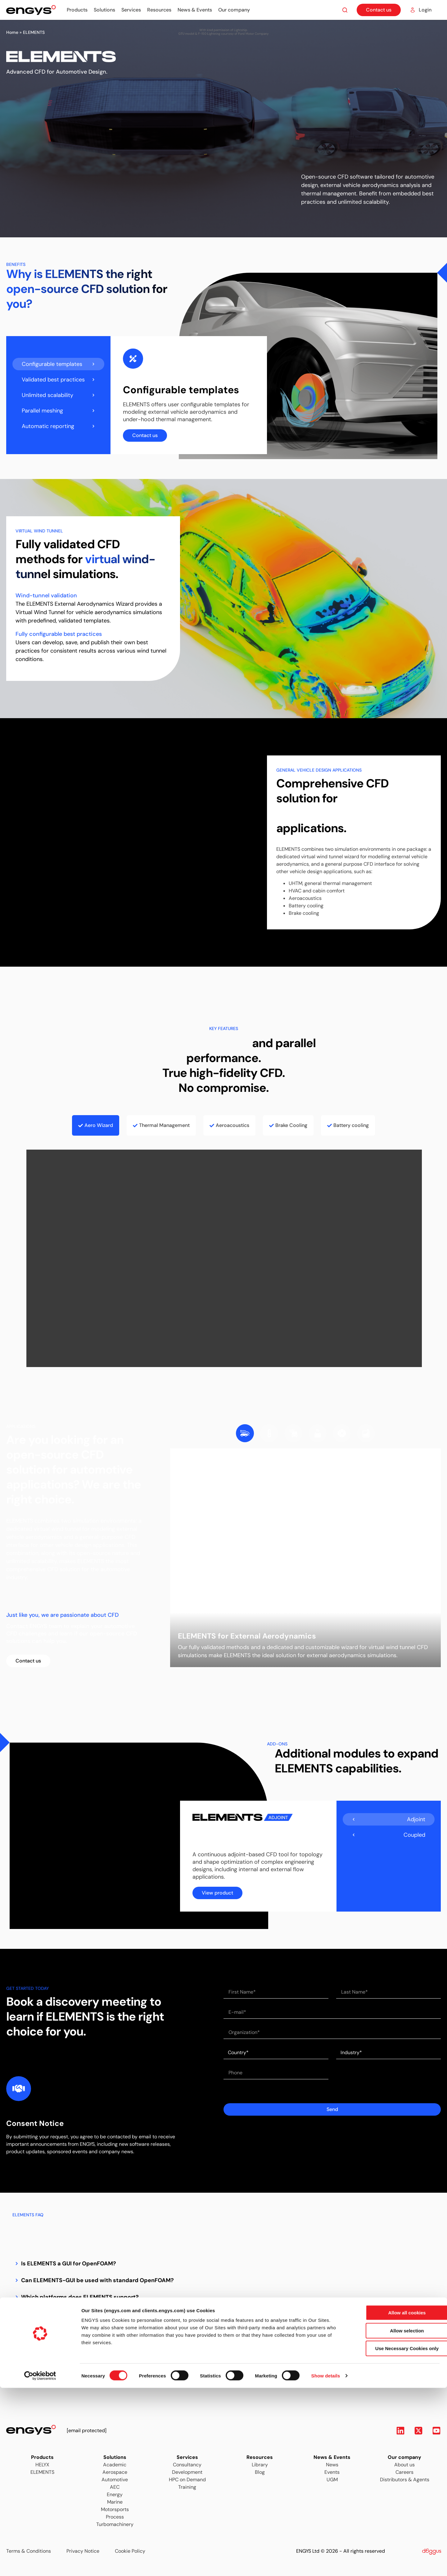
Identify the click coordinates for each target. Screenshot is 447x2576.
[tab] (58, 364)
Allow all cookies (395, 2500)
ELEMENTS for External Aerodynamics (247, 1636)
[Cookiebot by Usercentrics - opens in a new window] (40, 2564)
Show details (325, 2563)
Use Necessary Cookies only (395, 2536)
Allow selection (395, 2518)
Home (12, 32)
